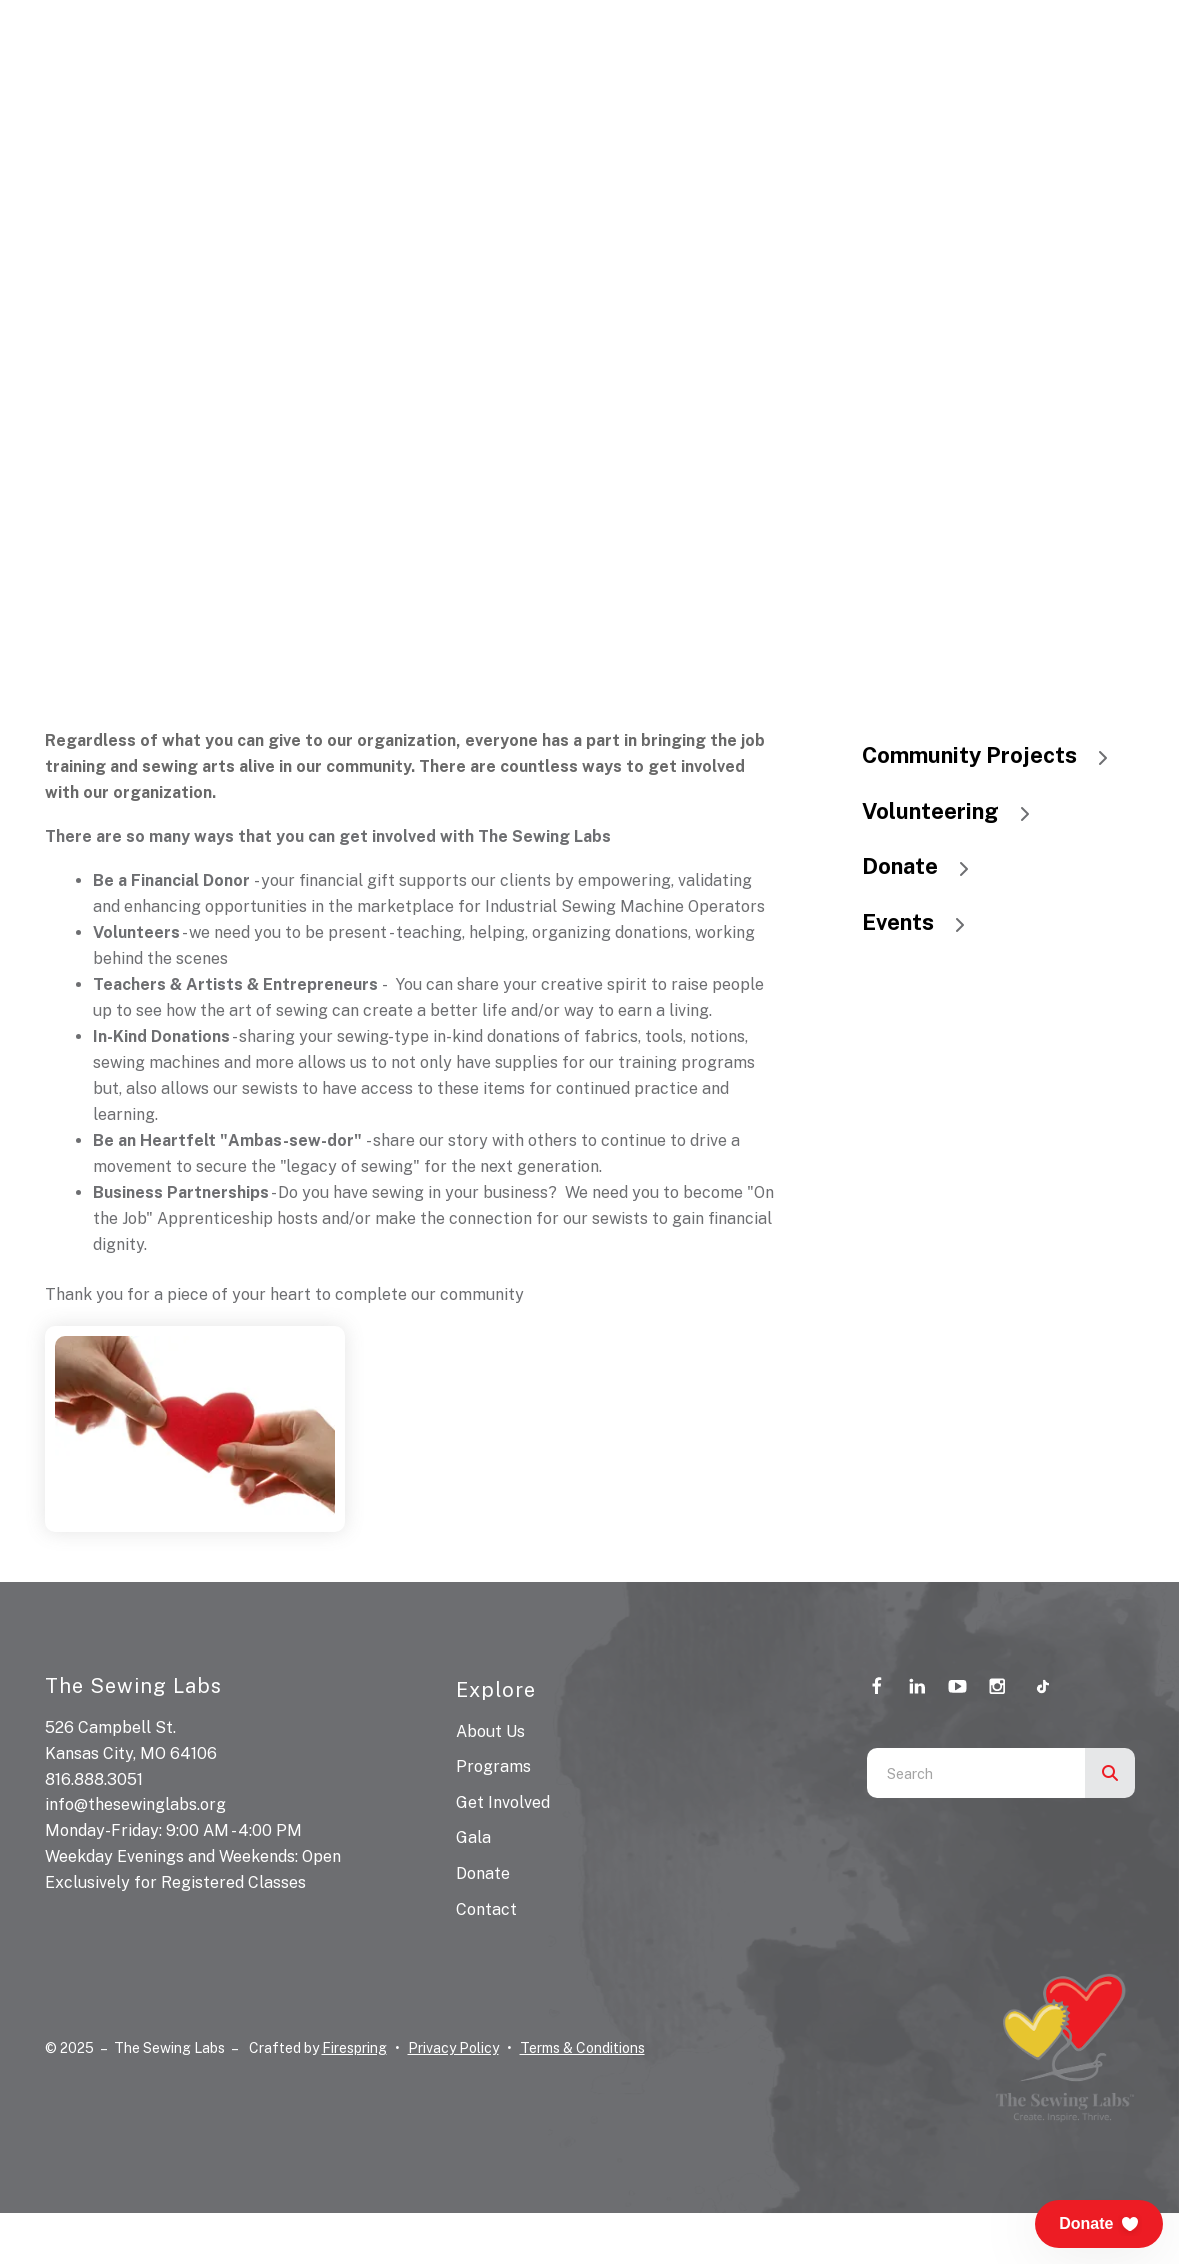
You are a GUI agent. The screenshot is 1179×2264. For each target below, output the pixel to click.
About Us (490, 1731)
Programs (493, 1766)
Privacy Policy (453, 2048)
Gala (473, 1837)
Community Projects (994, 755)
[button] (1099, 2224)
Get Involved (503, 1802)
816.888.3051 (94, 1779)
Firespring (354, 2048)
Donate (925, 866)
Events (923, 922)
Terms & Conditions (582, 2048)
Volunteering (955, 811)
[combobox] (976, 1773)
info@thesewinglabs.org (135, 1804)
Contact (486, 1909)
